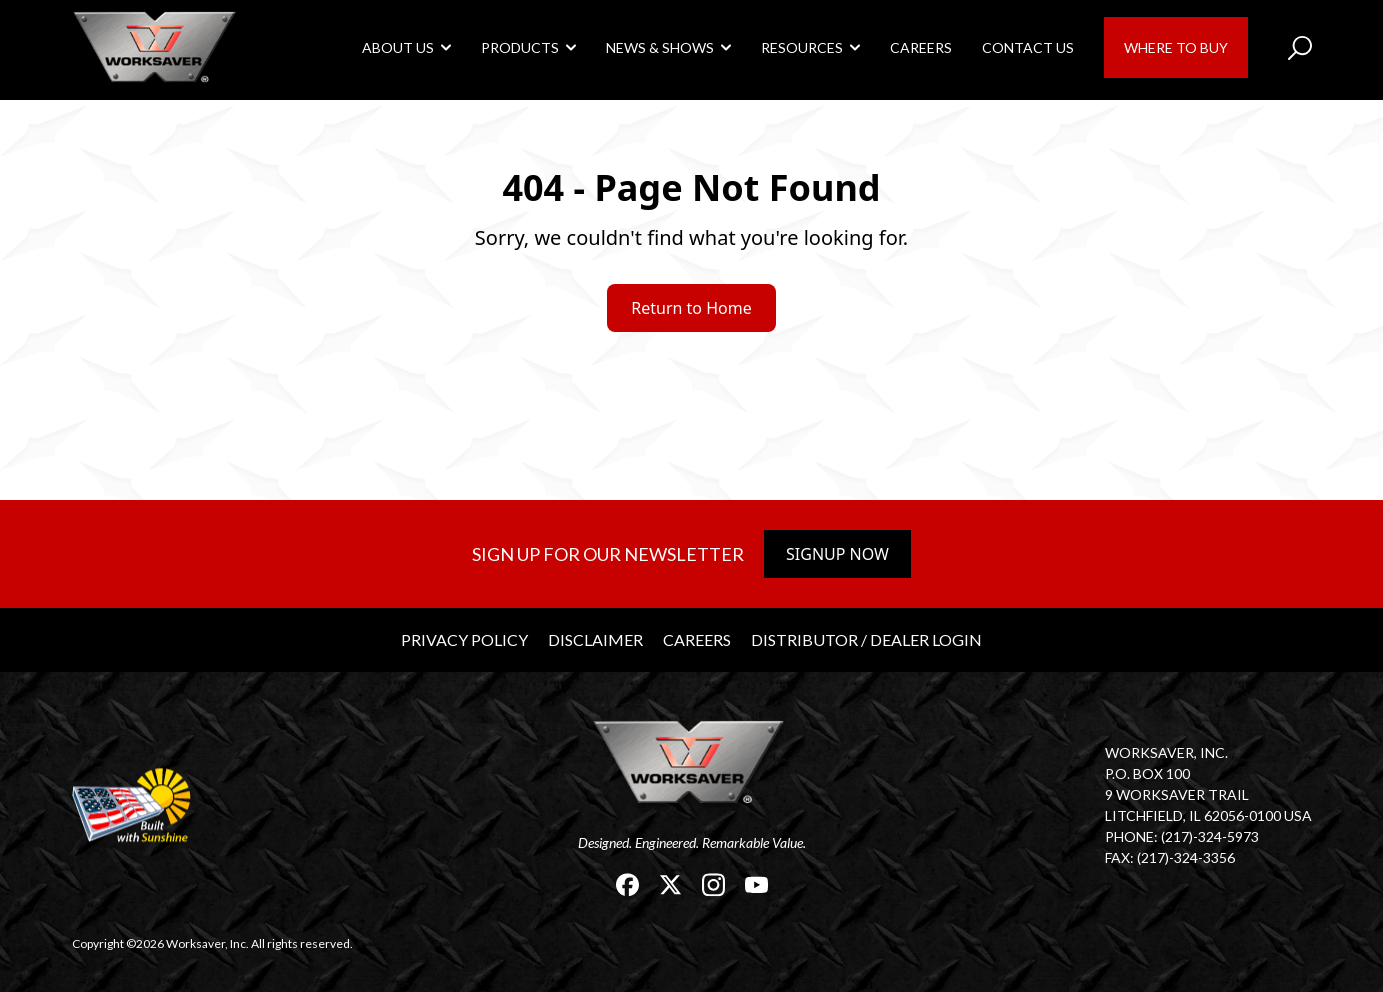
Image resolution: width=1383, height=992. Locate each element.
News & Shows (660, 47)
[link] (157, 46)
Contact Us (1028, 47)
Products (520, 47)
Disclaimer (595, 639)
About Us (398, 47)
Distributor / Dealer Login (866, 639)
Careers (921, 47)
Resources (802, 47)
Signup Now (837, 554)
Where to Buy (1176, 47)
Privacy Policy (464, 639)
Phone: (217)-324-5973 (1182, 836)
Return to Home (691, 308)
